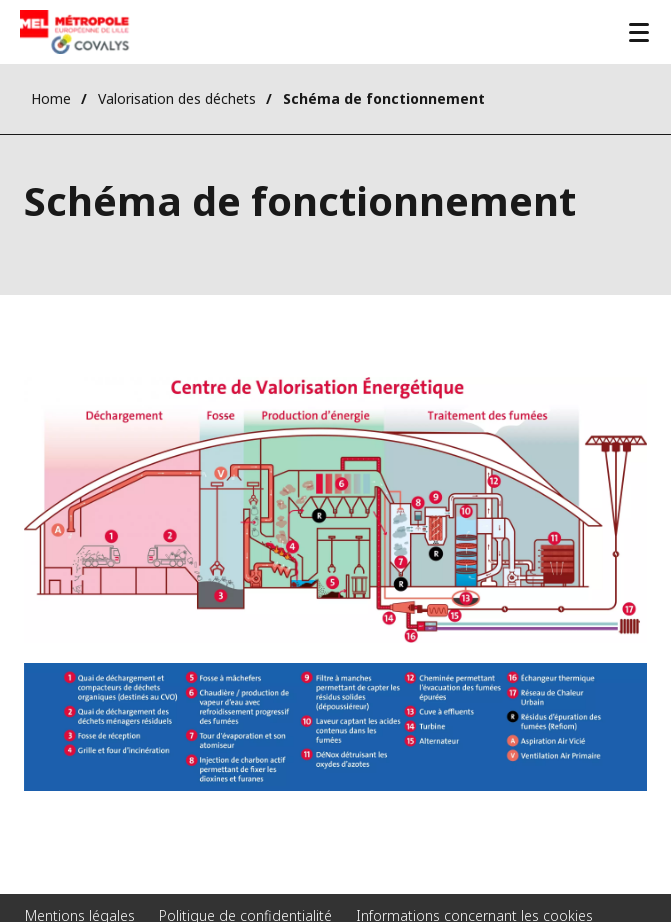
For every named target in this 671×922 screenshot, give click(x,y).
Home (51, 98)
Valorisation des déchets (177, 98)
